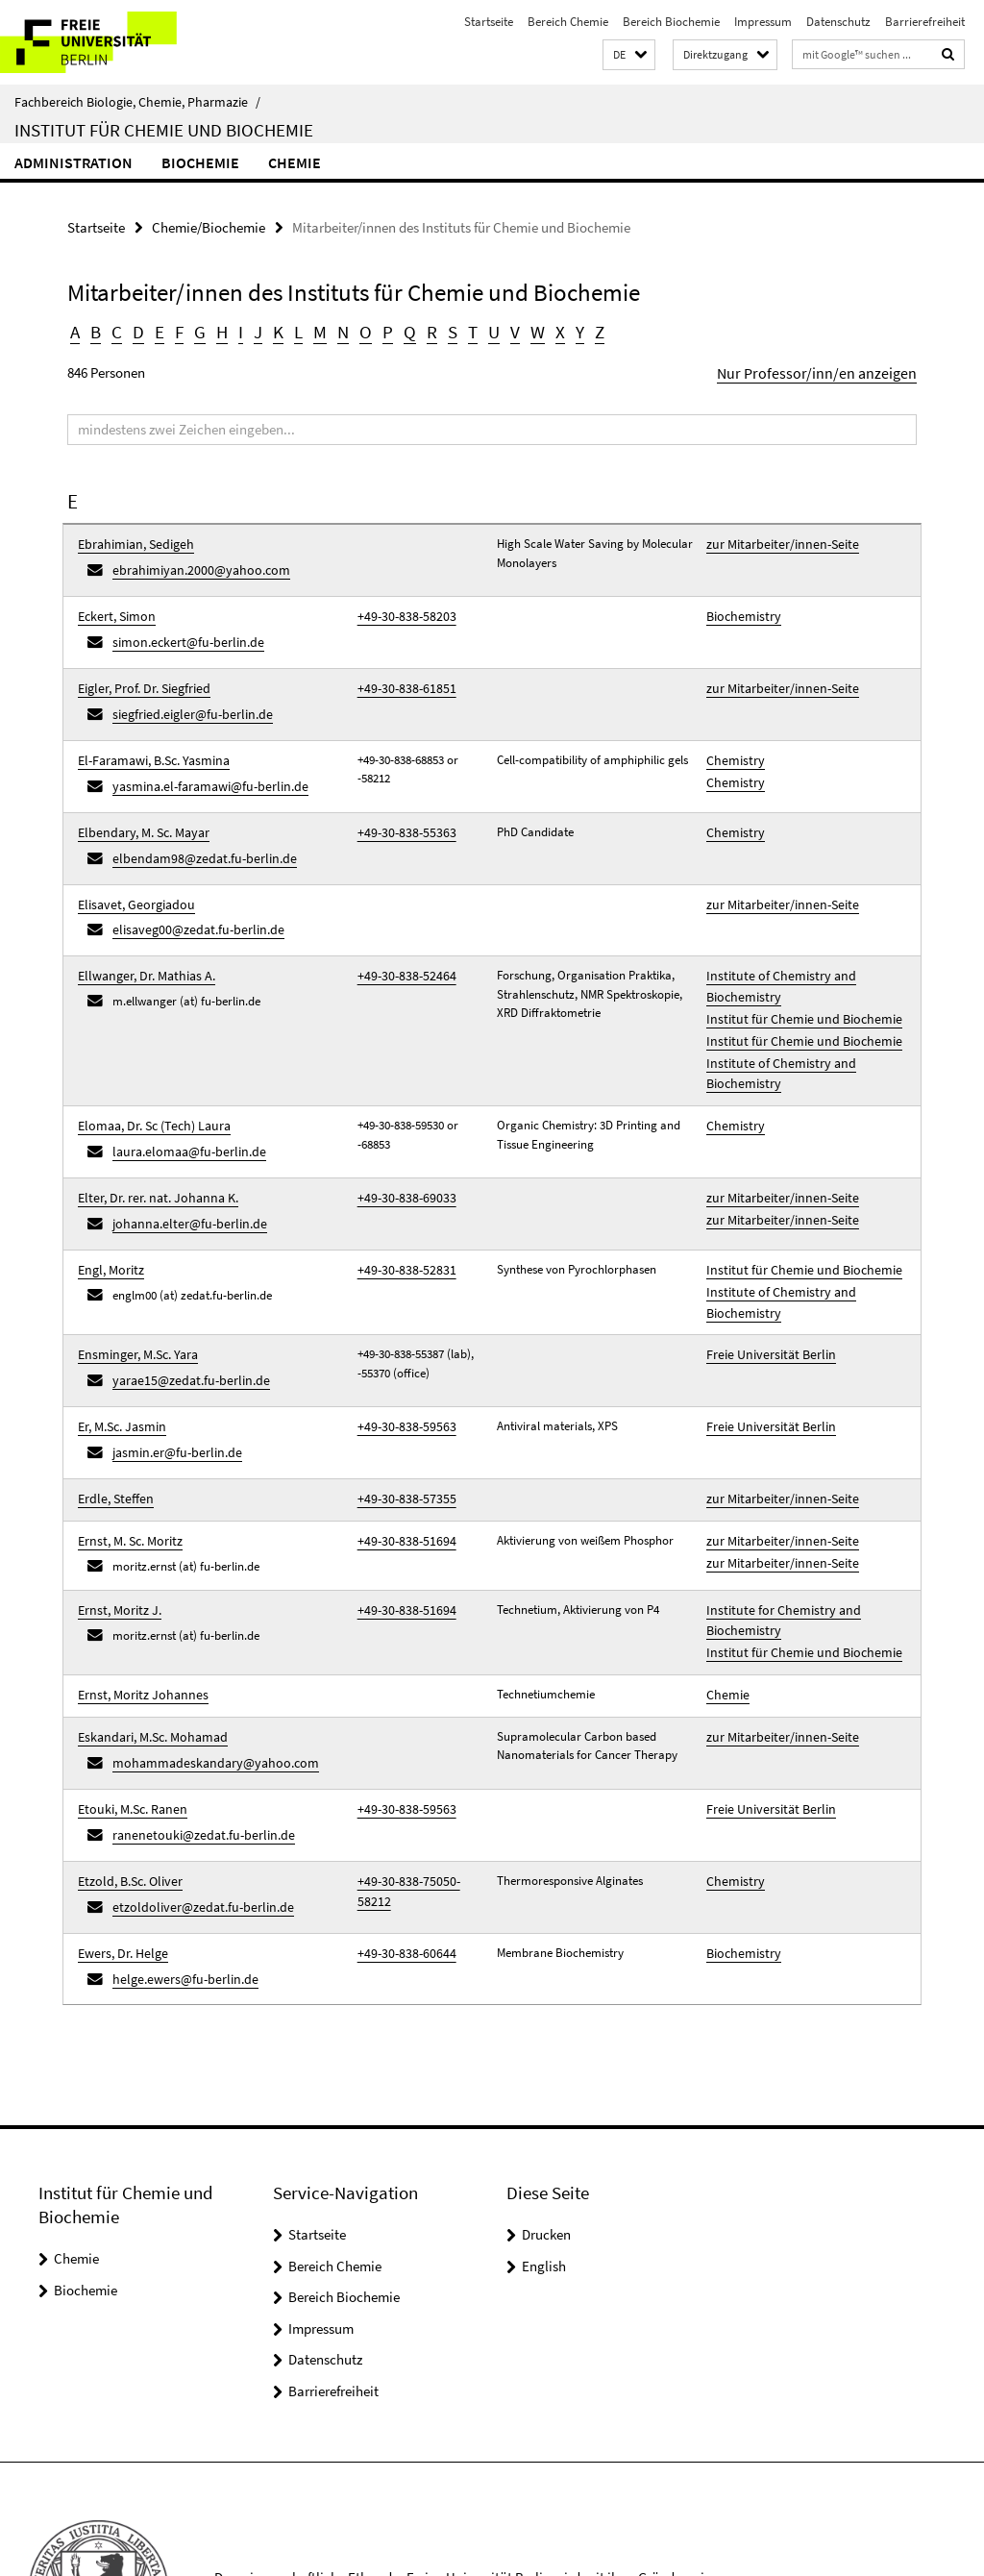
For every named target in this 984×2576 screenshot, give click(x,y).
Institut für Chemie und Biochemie (163, 129)
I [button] (236, 330)
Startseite (488, 21)
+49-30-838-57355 (400, 1403)
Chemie (294, 162)
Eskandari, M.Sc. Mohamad (148, 1622)
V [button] (505, 330)
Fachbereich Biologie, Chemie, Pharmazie (137, 102)
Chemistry (732, 736)
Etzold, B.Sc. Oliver (127, 1753)
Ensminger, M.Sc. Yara (134, 1272)
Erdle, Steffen (112, 1403)
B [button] (95, 330)
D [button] (137, 330)
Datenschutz (838, 21)
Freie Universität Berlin (765, 1272)
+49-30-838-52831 (400, 1195)
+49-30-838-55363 (400, 801)
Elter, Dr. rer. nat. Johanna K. (152, 1130)
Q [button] (401, 330)
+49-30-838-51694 (400, 1441)
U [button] (484, 330)
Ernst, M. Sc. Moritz (127, 1441)
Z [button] (587, 330)
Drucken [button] (546, 2094)
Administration (73, 162)
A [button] (75, 330)
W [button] (526, 330)
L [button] (293, 330)
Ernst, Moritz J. (116, 1507)
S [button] (443, 330)
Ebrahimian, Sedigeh (132, 540)
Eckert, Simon (114, 605)
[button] (629, 55)
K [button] (274, 330)
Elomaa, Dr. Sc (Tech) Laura (150, 1064)
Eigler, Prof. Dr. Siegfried (140, 670)
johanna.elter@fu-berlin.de (182, 1153)
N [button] (337, 330)
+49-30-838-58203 (400, 605)
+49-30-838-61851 (400, 670)
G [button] (196, 330)
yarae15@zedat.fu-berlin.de (184, 1294)
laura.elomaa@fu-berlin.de (182, 1087)
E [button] (157, 330)
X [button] (548, 330)
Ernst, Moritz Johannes (137, 1583)
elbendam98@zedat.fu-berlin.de (195, 824)
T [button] (463, 330)
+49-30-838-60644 (400, 1818)
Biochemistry (740, 605)
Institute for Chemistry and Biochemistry (775, 1516)
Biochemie (200, 162)
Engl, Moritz (108, 1195)
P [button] (380, 330)
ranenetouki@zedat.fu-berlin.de (194, 1710)
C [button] (116, 330)
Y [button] (567, 330)
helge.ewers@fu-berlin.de (177, 1841)
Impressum (763, 21)
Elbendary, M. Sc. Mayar (140, 801)
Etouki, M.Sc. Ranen (128, 1687)
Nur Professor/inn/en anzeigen (827, 369)
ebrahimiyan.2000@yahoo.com (193, 563)
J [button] (254, 330)
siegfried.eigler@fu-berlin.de (185, 693)
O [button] (359, 330)
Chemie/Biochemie (208, 226)
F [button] (176, 330)
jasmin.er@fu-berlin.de (171, 1359)
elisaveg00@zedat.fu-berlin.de (189, 889)
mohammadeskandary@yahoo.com (206, 1645)
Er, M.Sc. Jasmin (119, 1337)
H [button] (218, 330)
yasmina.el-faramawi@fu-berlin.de (202, 759)
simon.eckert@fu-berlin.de (180, 628)
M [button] (314, 330)
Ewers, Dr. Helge (119, 1818)
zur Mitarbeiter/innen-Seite (776, 540)
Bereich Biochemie (671, 21)
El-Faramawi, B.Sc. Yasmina (150, 736)
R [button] (423, 330)
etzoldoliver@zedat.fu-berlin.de (193, 1776)
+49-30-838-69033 (400, 1130)
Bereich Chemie (568, 21)
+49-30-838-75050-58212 (417, 1753)
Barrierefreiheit (925, 21)
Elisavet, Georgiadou (131, 866)
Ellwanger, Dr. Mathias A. (141, 932)
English (544, 2126)
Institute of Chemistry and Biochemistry (772, 941)
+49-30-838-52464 (400, 932)
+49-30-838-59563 (400, 1337)
